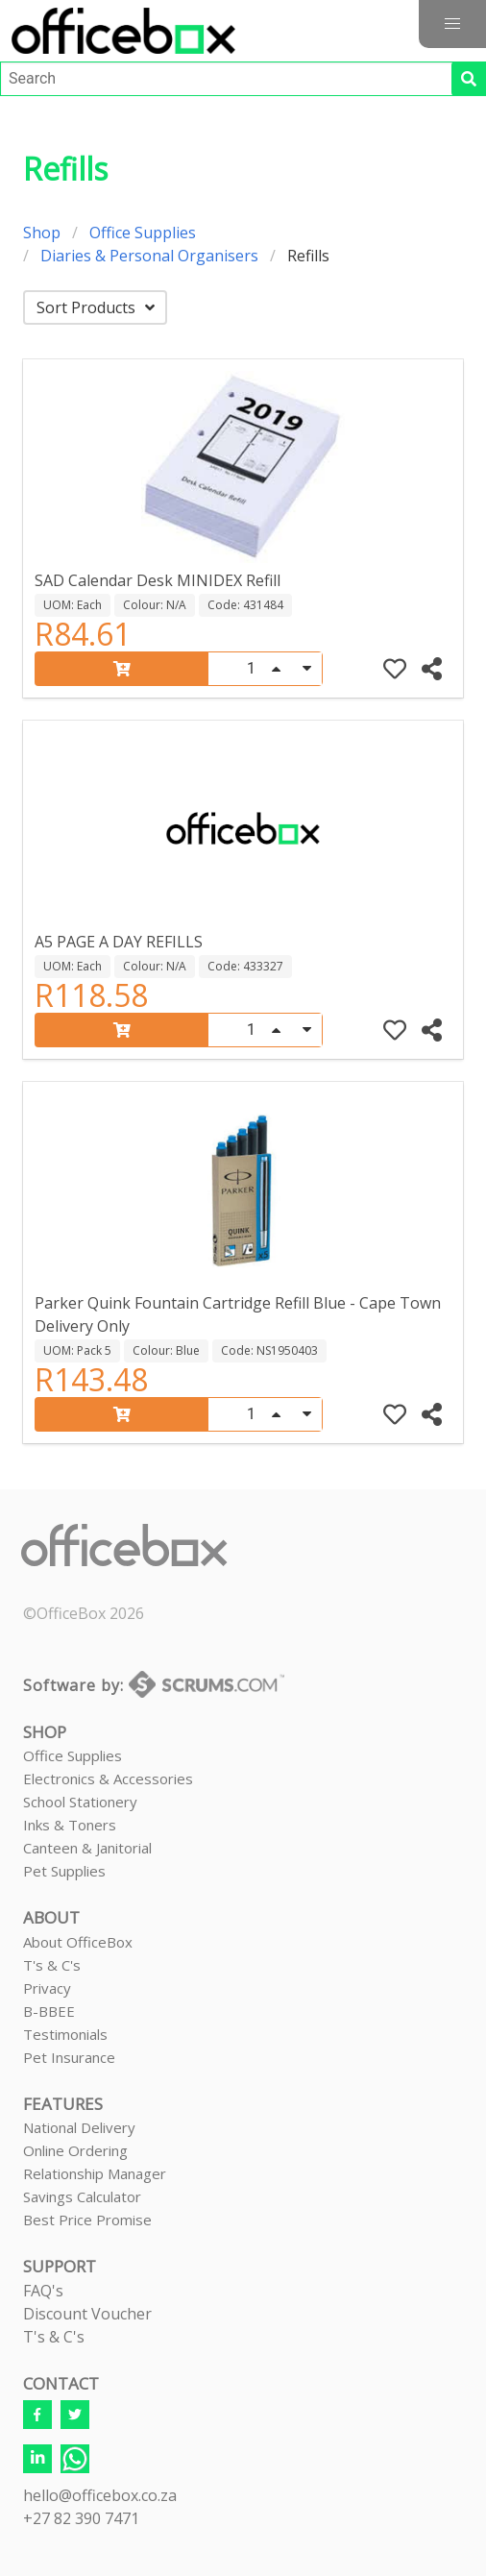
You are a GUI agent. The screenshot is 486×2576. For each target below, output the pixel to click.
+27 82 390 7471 (81, 2518)
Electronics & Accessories (108, 1778)
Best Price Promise (87, 2219)
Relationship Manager (94, 2173)
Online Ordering (75, 2150)
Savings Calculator (82, 2196)
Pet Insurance (69, 2057)
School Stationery (80, 1801)
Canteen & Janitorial (87, 1847)
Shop (42, 232)
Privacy (47, 1988)
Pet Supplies (64, 1870)
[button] (452, 24)
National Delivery (79, 2127)
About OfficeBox (78, 1941)
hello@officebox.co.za (100, 2495)
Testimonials (65, 2034)
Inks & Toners (69, 1824)
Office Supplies (142, 232)
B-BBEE (49, 2011)
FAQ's (43, 2290)
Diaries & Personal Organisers (149, 255)
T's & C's (52, 1965)
